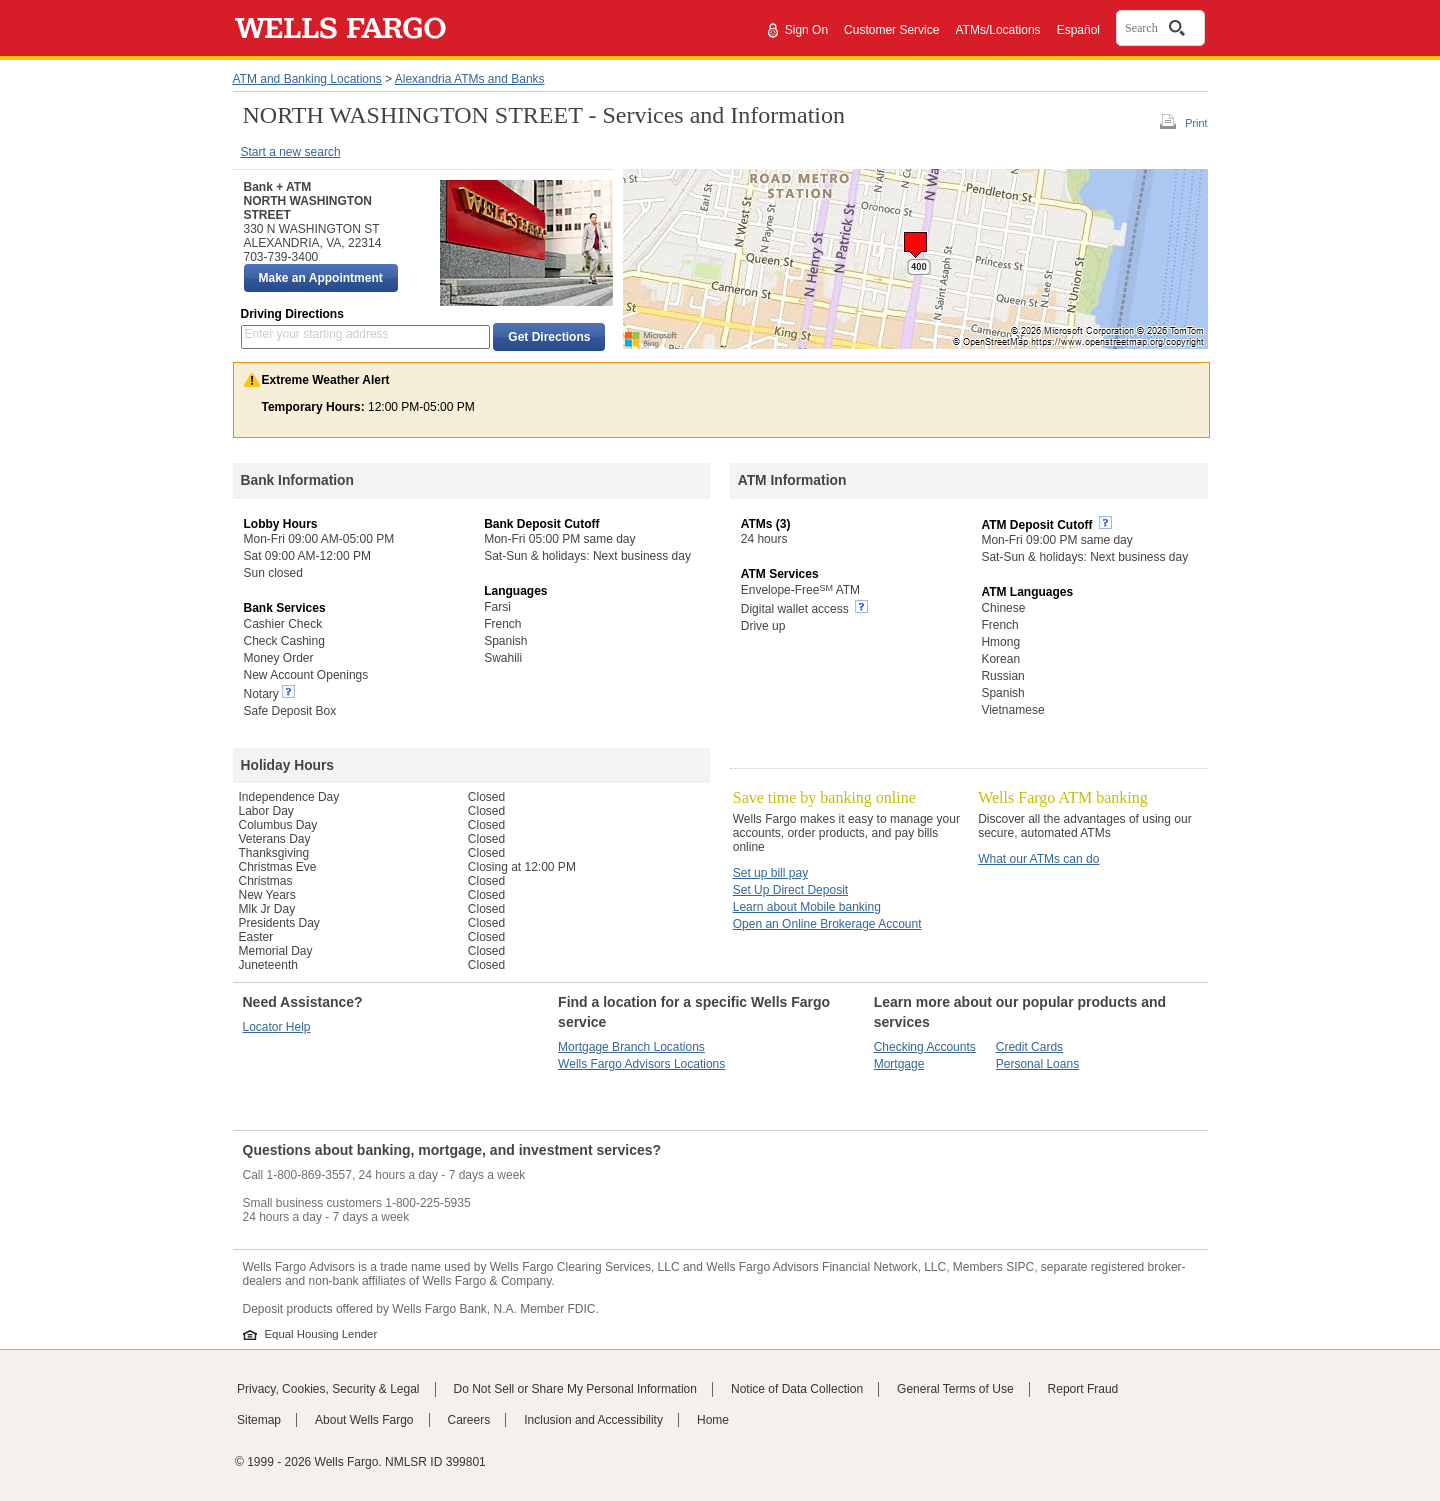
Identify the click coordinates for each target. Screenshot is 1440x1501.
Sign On (806, 30)
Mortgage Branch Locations (631, 1047)
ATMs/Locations (997, 30)
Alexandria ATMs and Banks (470, 79)
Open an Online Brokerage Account (827, 924)
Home (713, 1420)
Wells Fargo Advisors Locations (641, 1064)
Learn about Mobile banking (807, 907)
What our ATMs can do (1038, 859)
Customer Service (891, 30)
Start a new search (291, 152)
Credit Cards (1029, 1047)
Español (1078, 30)
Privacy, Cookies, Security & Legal (328, 1389)
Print (1196, 123)
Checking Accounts (925, 1047)
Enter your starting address (317, 334)
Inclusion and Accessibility (593, 1420)
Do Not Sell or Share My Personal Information (575, 1389)
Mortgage (899, 1064)
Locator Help (277, 1027)
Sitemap (259, 1420)
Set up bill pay (770, 873)
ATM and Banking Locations (307, 79)
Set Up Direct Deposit (790, 890)
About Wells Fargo (364, 1420)
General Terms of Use (955, 1389)
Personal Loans (1037, 1064)
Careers (469, 1420)
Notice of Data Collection (797, 1389)
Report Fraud (1083, 1389)
